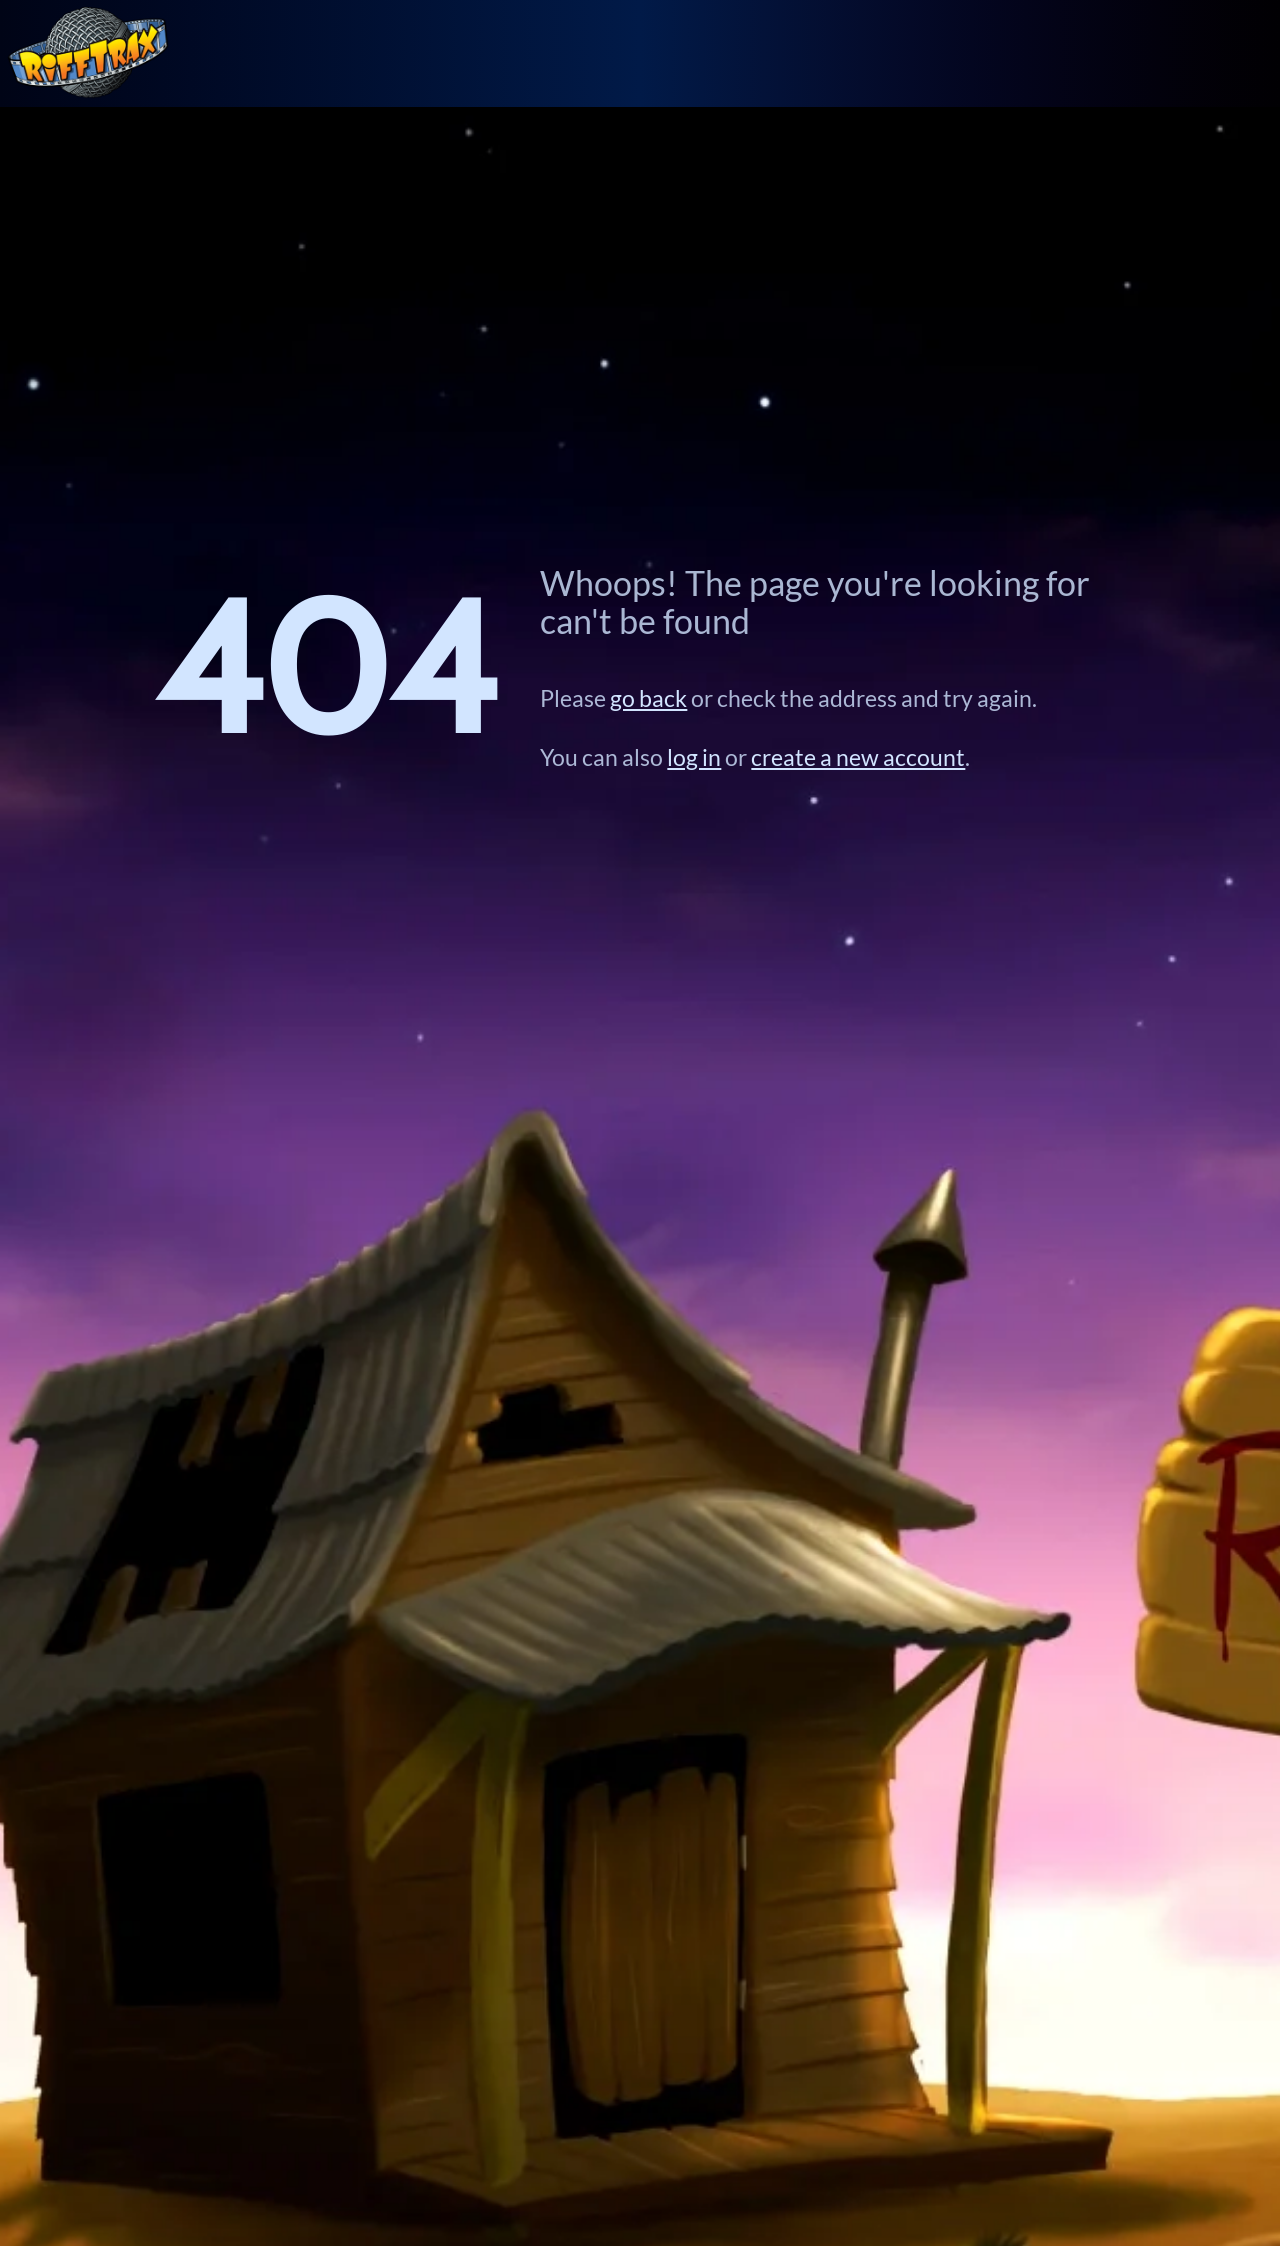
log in (694, 757)
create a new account (858, 757)
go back (648, 698)
